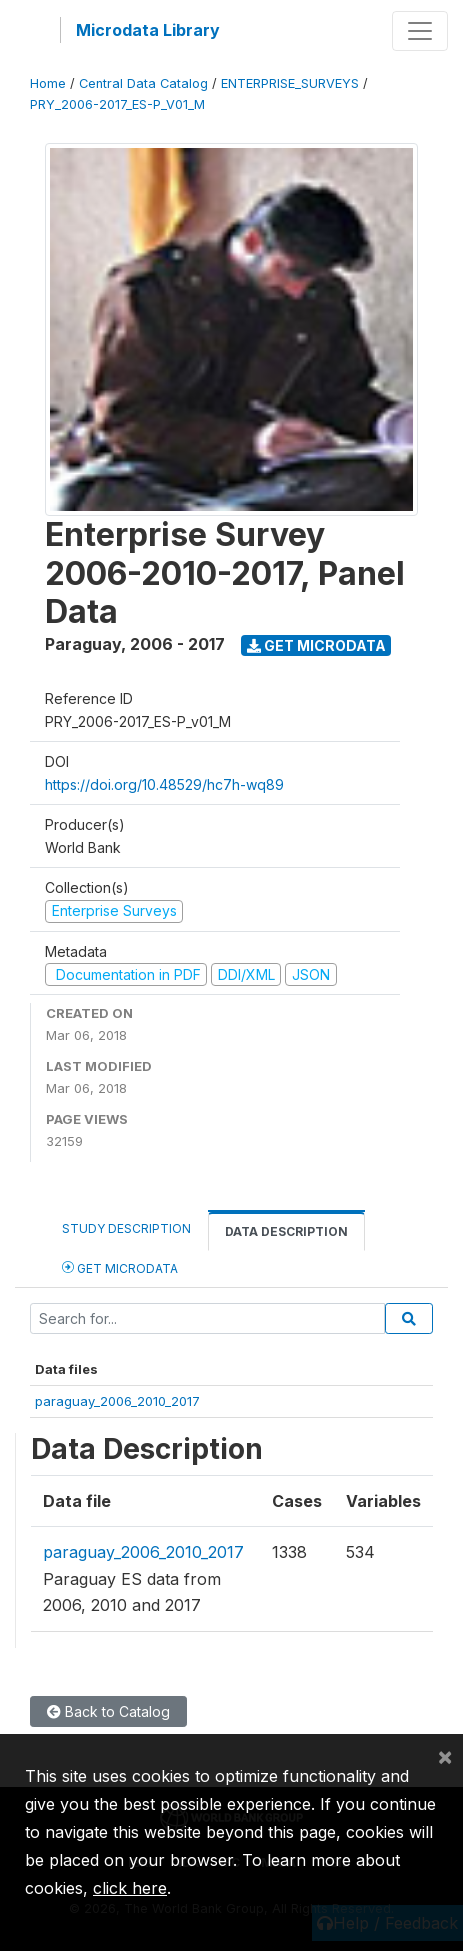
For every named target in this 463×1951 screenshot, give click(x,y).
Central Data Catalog (143, 83)
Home (48, 83)
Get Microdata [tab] (120, 1267)
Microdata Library (148, 30)
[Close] (445, 1756)
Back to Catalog (108, 1711)
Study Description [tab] (126, 1228)
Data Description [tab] (286, 1231)
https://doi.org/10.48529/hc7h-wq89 (164, 784)
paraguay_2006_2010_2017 (117, 1401)
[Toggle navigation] (420, 31)
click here (130, 1888)
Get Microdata (316, 645)
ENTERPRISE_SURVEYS (290, 83)
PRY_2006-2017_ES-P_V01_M (117, 104)
